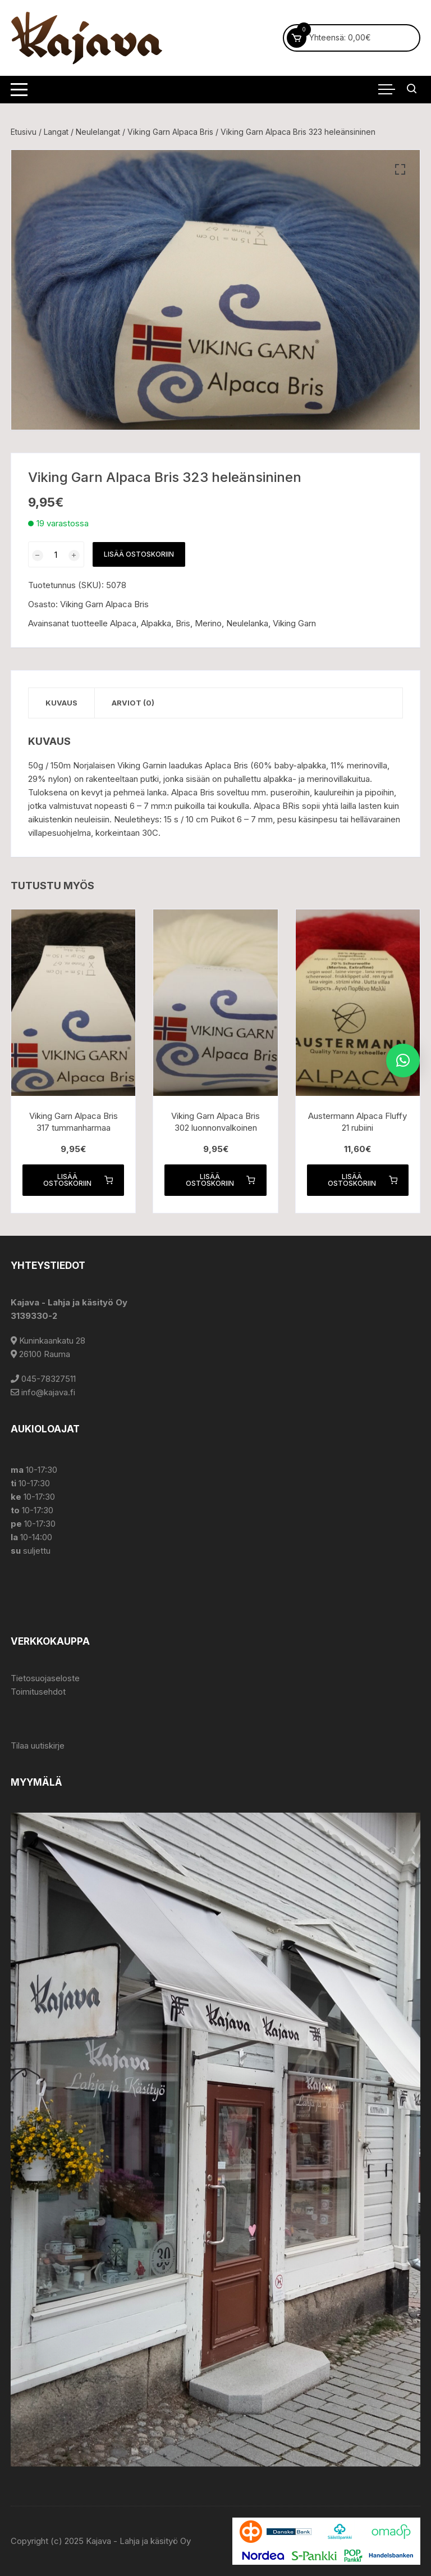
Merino (208, 623)
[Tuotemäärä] (56, 554)
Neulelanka (247, 623)
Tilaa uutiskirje (38, 1745)
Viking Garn (294, 623)
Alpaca (123, 623)
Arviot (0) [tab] (133, 702)
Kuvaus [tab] (61, 702)
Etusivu (23, 131)
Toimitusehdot (38, 1691)
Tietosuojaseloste (45, 1678)
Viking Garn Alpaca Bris (170, 131)
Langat (56, 131)
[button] (400, 169)
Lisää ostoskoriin (139, 554)
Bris (183, 623)
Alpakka (156, 623)
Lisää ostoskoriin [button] (78, 1179)
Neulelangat (98, 131)
